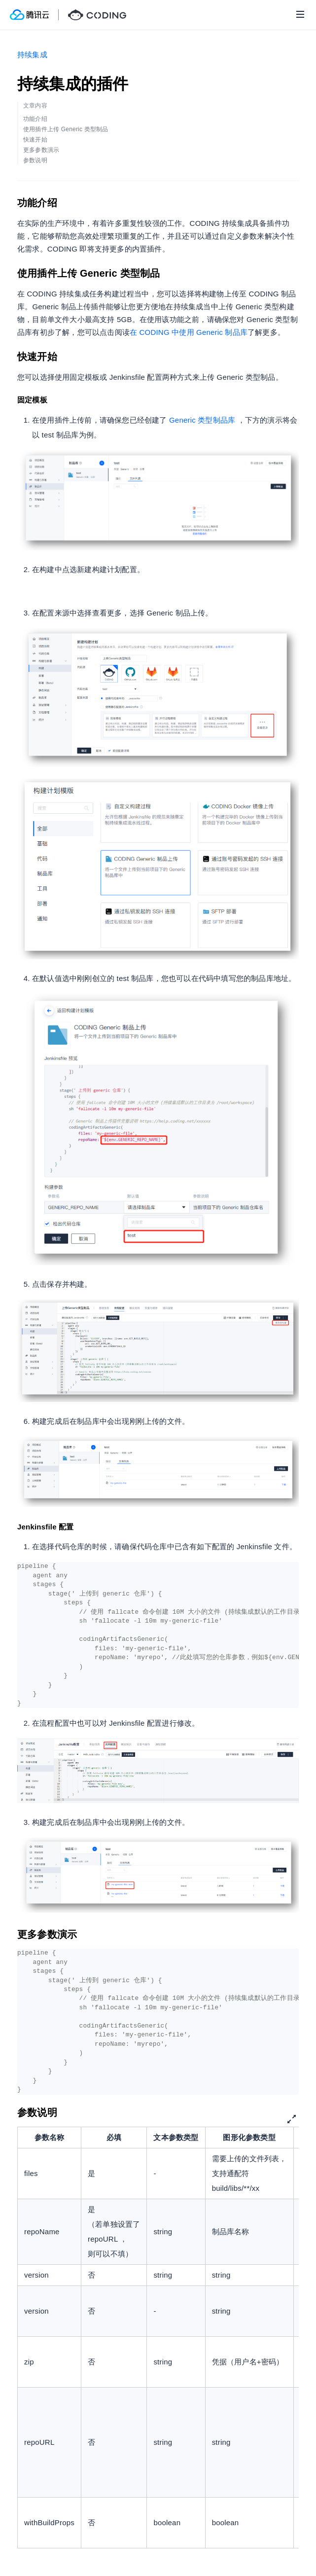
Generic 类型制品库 (202, 420)
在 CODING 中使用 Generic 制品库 (188, 332)
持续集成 (32, 54)
